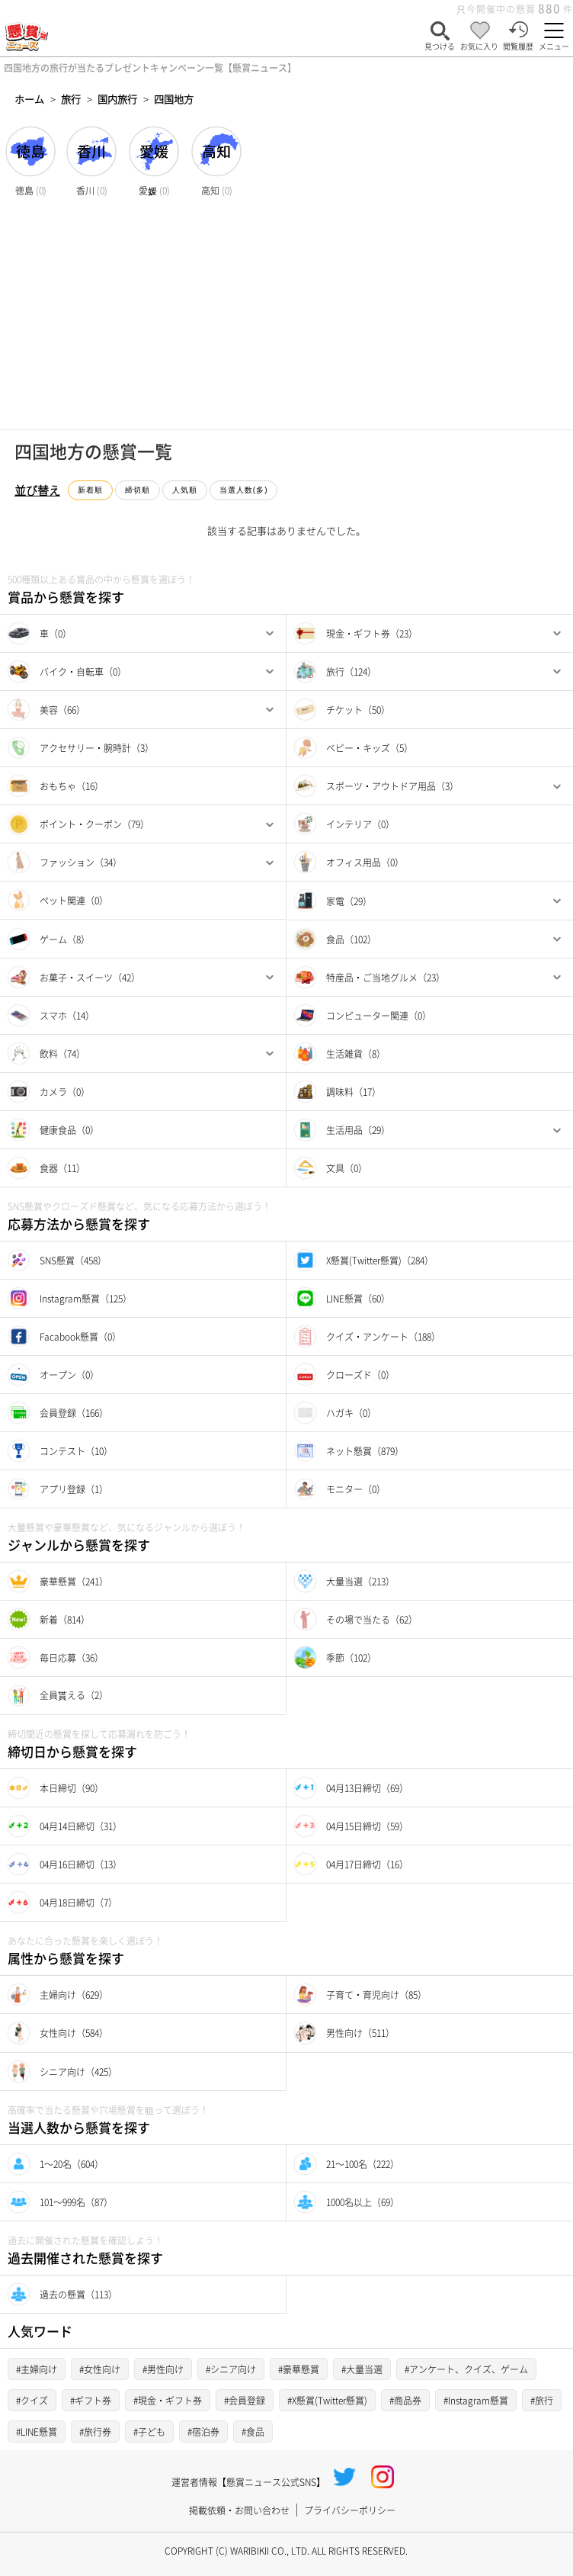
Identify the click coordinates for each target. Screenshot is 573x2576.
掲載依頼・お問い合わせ (239, 2510)
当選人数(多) (243, 490)
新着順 (90, 490)
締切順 (137, 490)
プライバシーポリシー (349, 2510)
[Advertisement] (286, 315)
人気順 (184, 490)
